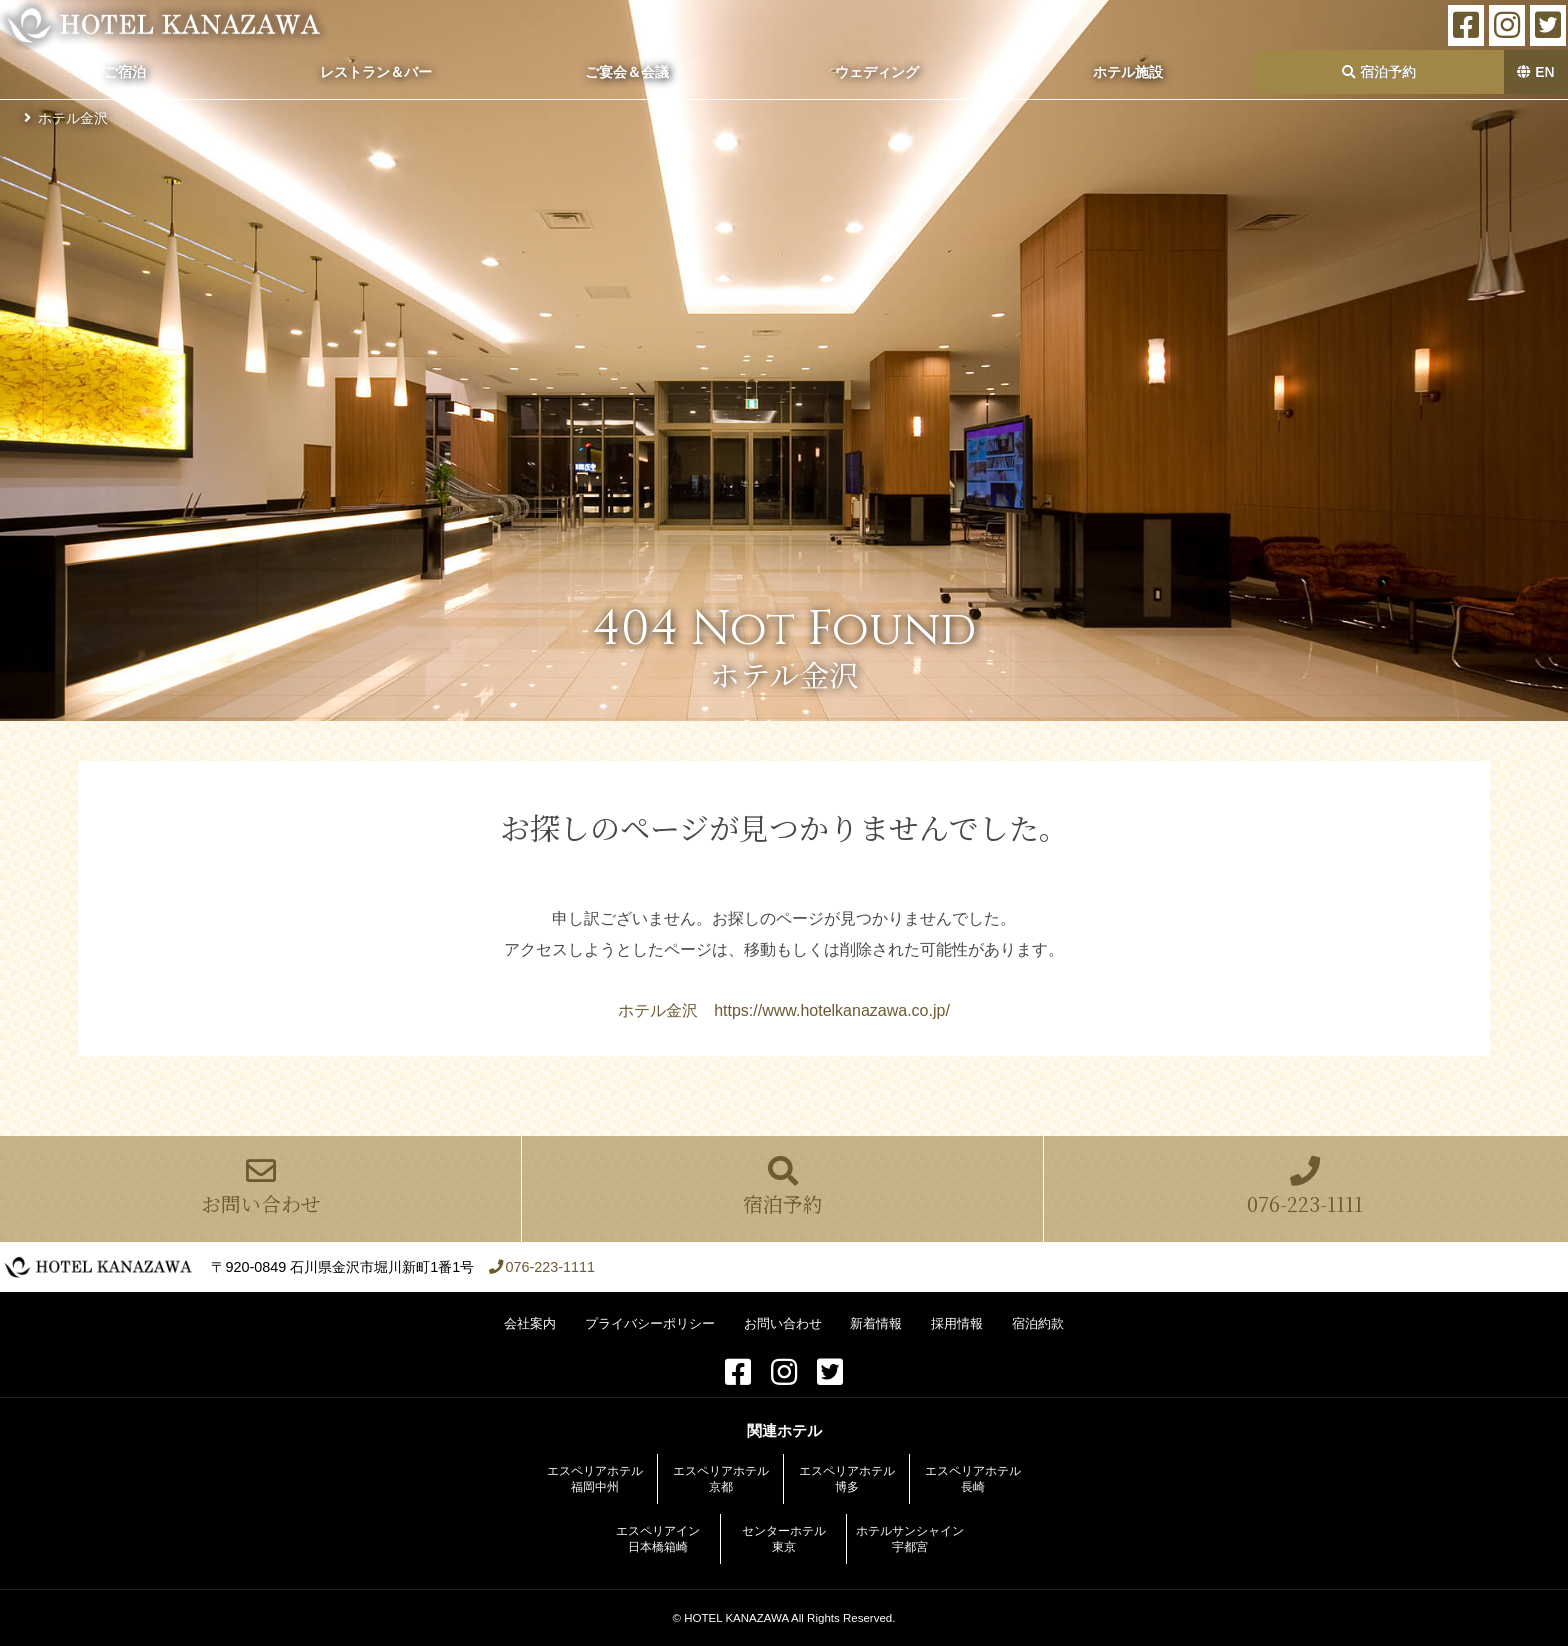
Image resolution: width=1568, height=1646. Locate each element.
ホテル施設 (1128, 72)
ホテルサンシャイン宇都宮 (910, 1539)
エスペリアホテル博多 (847, 1479)
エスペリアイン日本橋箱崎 (658, 1539)
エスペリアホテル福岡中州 (595, 1479)
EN (1535, 72)
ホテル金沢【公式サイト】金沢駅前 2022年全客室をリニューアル (164, 25)
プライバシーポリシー (650, 1323)
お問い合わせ (260, 1187)
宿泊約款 (1038, 1323)
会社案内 (530, 1323)
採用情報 (957, 1323)
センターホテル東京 (784, 1539)
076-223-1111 (1305, 1187)
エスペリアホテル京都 (721, 1479)
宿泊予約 (1379, 72)
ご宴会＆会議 (627, 72)
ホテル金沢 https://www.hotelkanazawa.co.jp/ (784, 1010)
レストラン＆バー (376, 72)
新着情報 (876, 1323)
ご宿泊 (125, 72)
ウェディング (877, 72)
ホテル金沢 (73, 118)
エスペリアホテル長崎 (973, 1479)
